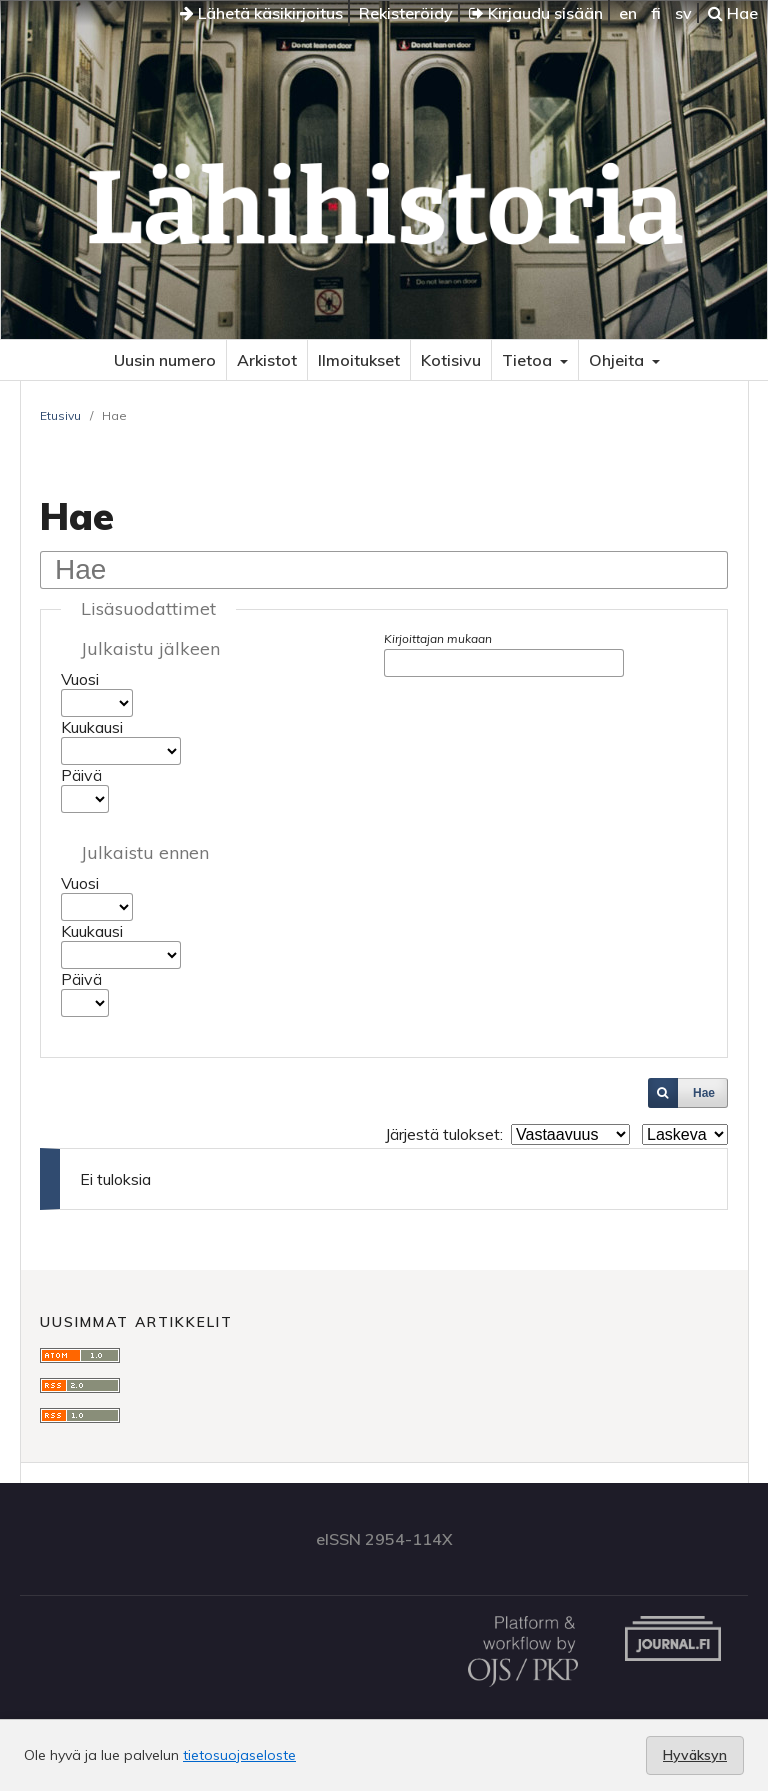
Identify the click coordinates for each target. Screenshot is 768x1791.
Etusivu (60, 415)
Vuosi (80, 679)
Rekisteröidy (406, 13)
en (628, 13)
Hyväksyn (695, 1755)
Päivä (81, 775)
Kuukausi (92, 727)
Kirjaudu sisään (536, 13)
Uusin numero (165, 360)
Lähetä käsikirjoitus (261, 13)
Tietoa (529, 360)
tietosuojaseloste (239, 1755)
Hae (733, 13)
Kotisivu (451, 360)
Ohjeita (618, 360)
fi (656, 13)
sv (683, 13)
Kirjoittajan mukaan (438, 638)
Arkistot (267, 360)
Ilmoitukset (359, 360)
